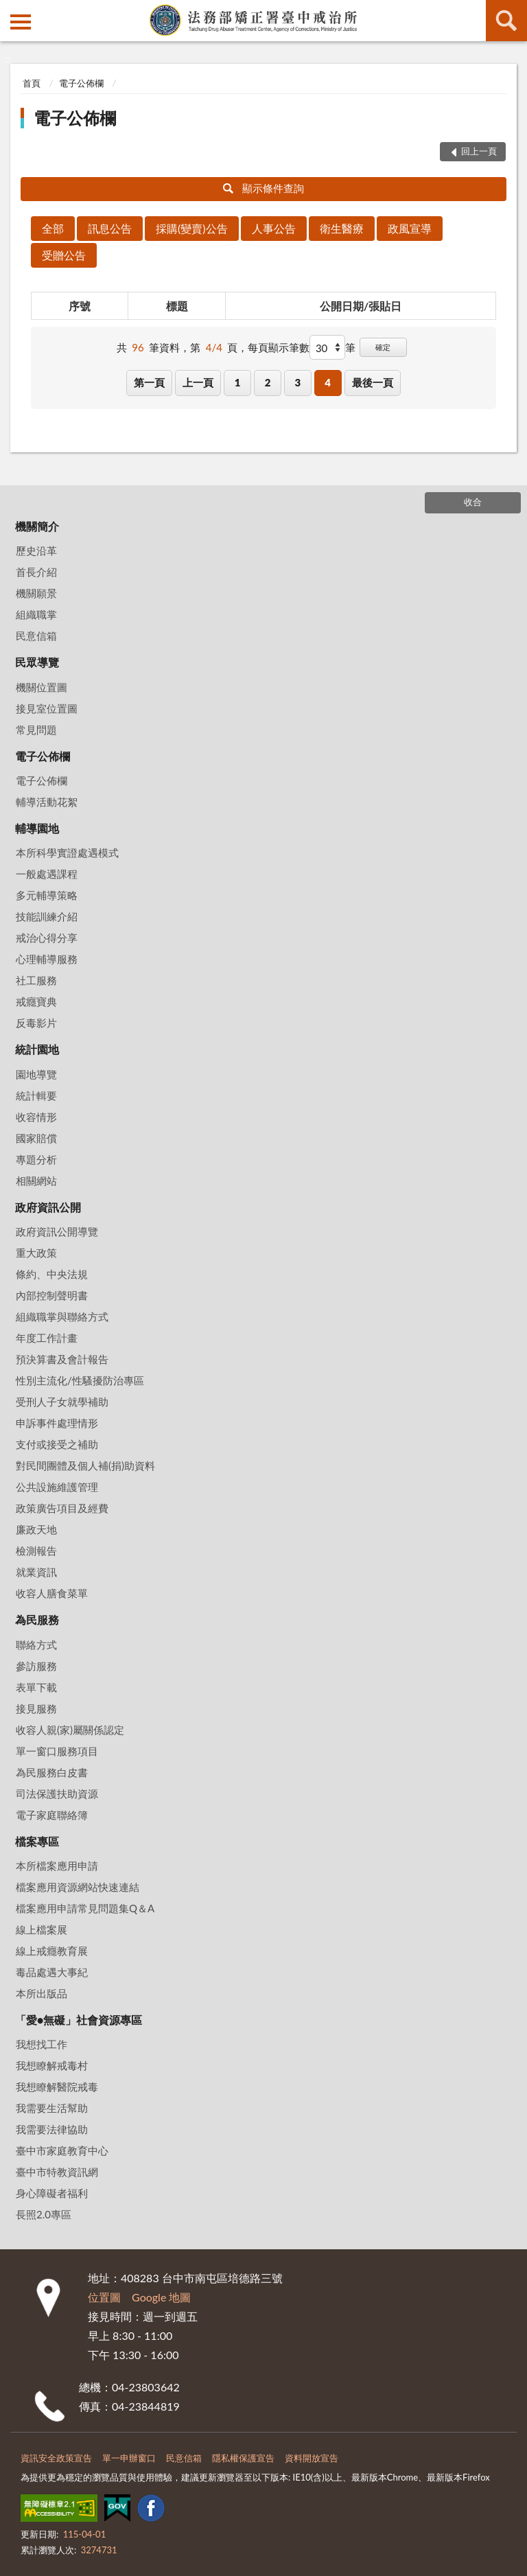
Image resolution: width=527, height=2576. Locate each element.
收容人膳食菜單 (52, 1593)
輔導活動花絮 (47, 802)
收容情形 (36, 1117)
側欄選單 (20, 22)
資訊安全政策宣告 (56, 2457)
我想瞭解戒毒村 (52, 2065)
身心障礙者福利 (52, 2193)
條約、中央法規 (52, 1274)
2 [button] (268, 382)
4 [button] (328, 382)
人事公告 (274, 228)
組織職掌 (36, 614)
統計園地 (37, 1049)
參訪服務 (36, 1666)
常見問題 (36, 729)
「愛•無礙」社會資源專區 (78, 2019)
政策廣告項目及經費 (62, 1508)
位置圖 (104, 2297)
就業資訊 (36, 1572)
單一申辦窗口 (129, 2457)
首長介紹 (36, 572)
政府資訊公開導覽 (57, 1231)
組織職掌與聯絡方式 (62, 1316)
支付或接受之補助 (57, 1444)
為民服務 (37, 1619)
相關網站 (36, 1180)
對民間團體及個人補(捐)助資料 (85, 1465)
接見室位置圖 (47, 708)
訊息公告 (110, 228)
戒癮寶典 (36, 1001)
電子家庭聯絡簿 (52, 1815)
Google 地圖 (161, 2297)
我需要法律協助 (52, 2129)
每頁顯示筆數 (278, 347)
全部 (53, 228)
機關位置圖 (41, 687)
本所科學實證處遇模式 (67, 852)
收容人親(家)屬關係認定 (70, 1730)
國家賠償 (36, 1138)
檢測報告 (36, 1550)
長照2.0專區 (43, 2214)
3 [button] (297, 382)
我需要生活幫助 (52, 2108)
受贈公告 (64, 255)
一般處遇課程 (47, 874)
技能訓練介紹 (47, 916)
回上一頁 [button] (479, 151)
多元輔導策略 (47, 895)
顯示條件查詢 (264, 188)
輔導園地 (37, 828)
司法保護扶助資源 (57, 1793)
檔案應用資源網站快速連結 (77, 1887)
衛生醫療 (342, 228)
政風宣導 (410, 228)
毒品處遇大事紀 (52, 1972)
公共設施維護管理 (57, 1487)
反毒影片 (36, 1023)
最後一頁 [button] (372, 382)
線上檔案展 (41, 1929)
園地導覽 (36, 1074)
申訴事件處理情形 (57, 1423)
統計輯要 (36, 1095)
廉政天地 (36, 1529)
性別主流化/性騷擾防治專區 (80, 1380)
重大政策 (36, 1252)
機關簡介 (37, 526)
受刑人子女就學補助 (62, 1401)
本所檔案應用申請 (57, 1865)
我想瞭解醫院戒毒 (57, 2086)
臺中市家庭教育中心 (62, 2150)
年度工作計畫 (47, 1338)
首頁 (31, 83)
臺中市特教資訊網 (57, 2172)
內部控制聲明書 (52, 1295)
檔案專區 (37, 1841)
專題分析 (36, 1159)
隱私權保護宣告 (243, 2457)
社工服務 (36, 980)
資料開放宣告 (311, 2457)
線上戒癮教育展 (52, 1951)
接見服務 (36, 1708)
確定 (382, 347)
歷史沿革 (36, 550)
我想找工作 (41, 2044)
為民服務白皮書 (52, 1772)
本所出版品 (41, 1993)
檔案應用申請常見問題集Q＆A (85, 1908)
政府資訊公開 (48, 1207)
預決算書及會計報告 (62, 1359)
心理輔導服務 (47, 959)
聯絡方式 (36, 1644)
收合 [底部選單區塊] (473, 501)
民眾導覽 (37, 662)
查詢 (506, 20)
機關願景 (36, 593)
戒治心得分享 (47, 937)
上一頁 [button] (198, 382)
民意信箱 (36, 635)
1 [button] (238, 382)
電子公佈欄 (81, 83)
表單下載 (36, 1687)
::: (11, 10)
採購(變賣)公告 (192, 228)
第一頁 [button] (149, 382)
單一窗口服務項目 (57, 1751)
